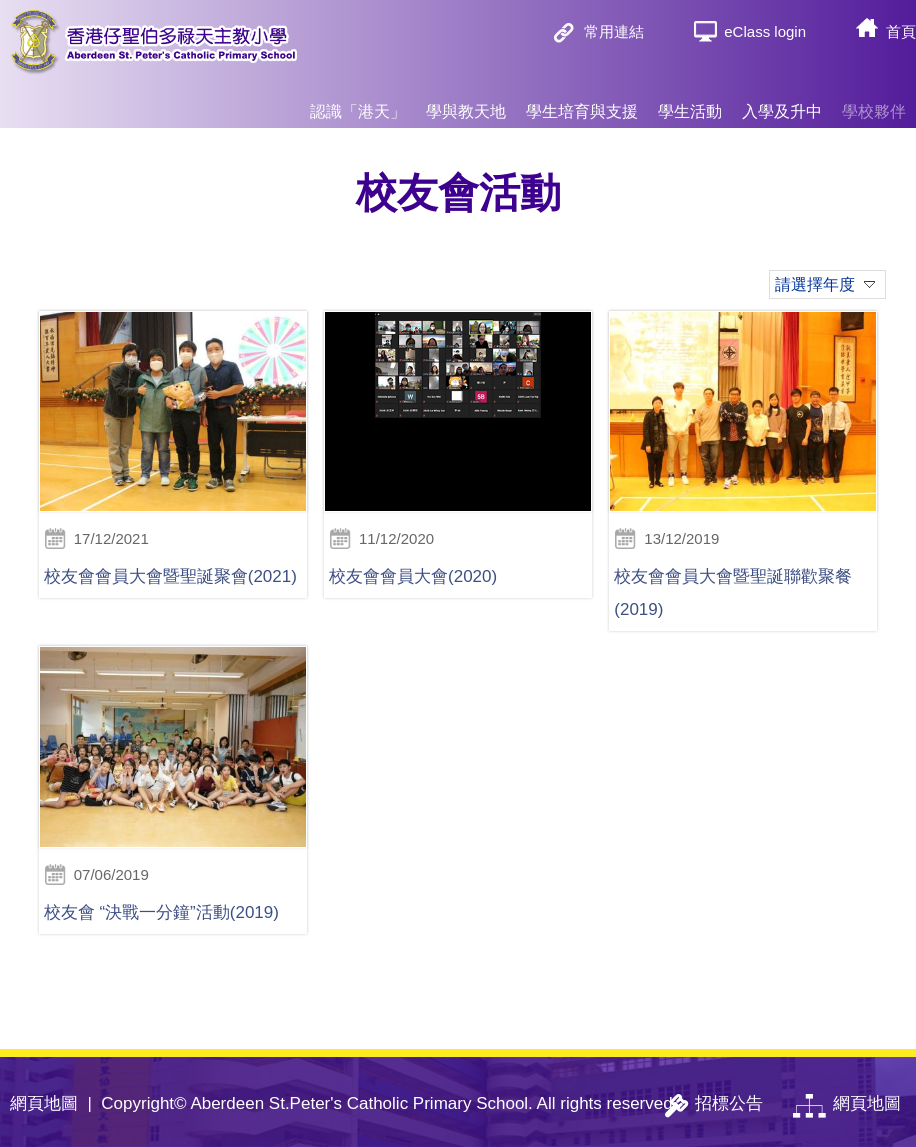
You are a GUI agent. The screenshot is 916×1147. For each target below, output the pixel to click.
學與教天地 (466, 102)
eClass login (765, 31)
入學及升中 (782, 102)
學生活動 (690, 102)
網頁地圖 (44, 1103)
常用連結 (614, 31)
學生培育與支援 (582, 102)
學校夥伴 (874, 102)
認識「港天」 (358, 102)
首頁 (901, 31)
